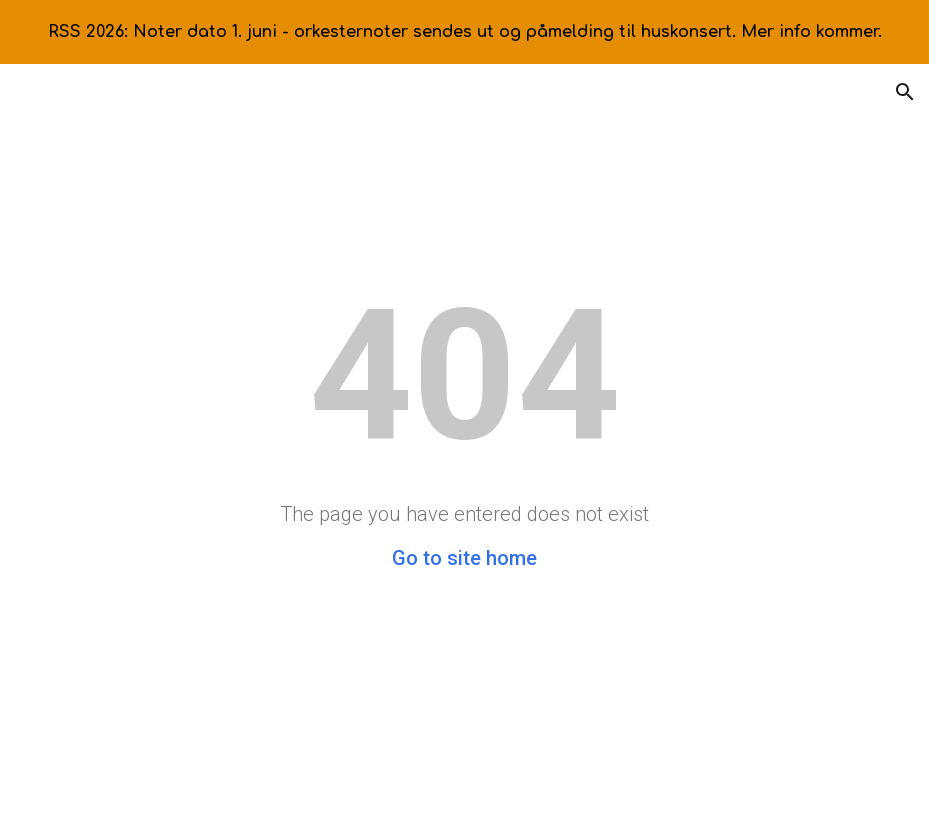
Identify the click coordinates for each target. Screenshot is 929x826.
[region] (464, 32)
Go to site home (464, 558)
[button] (905, 92)
